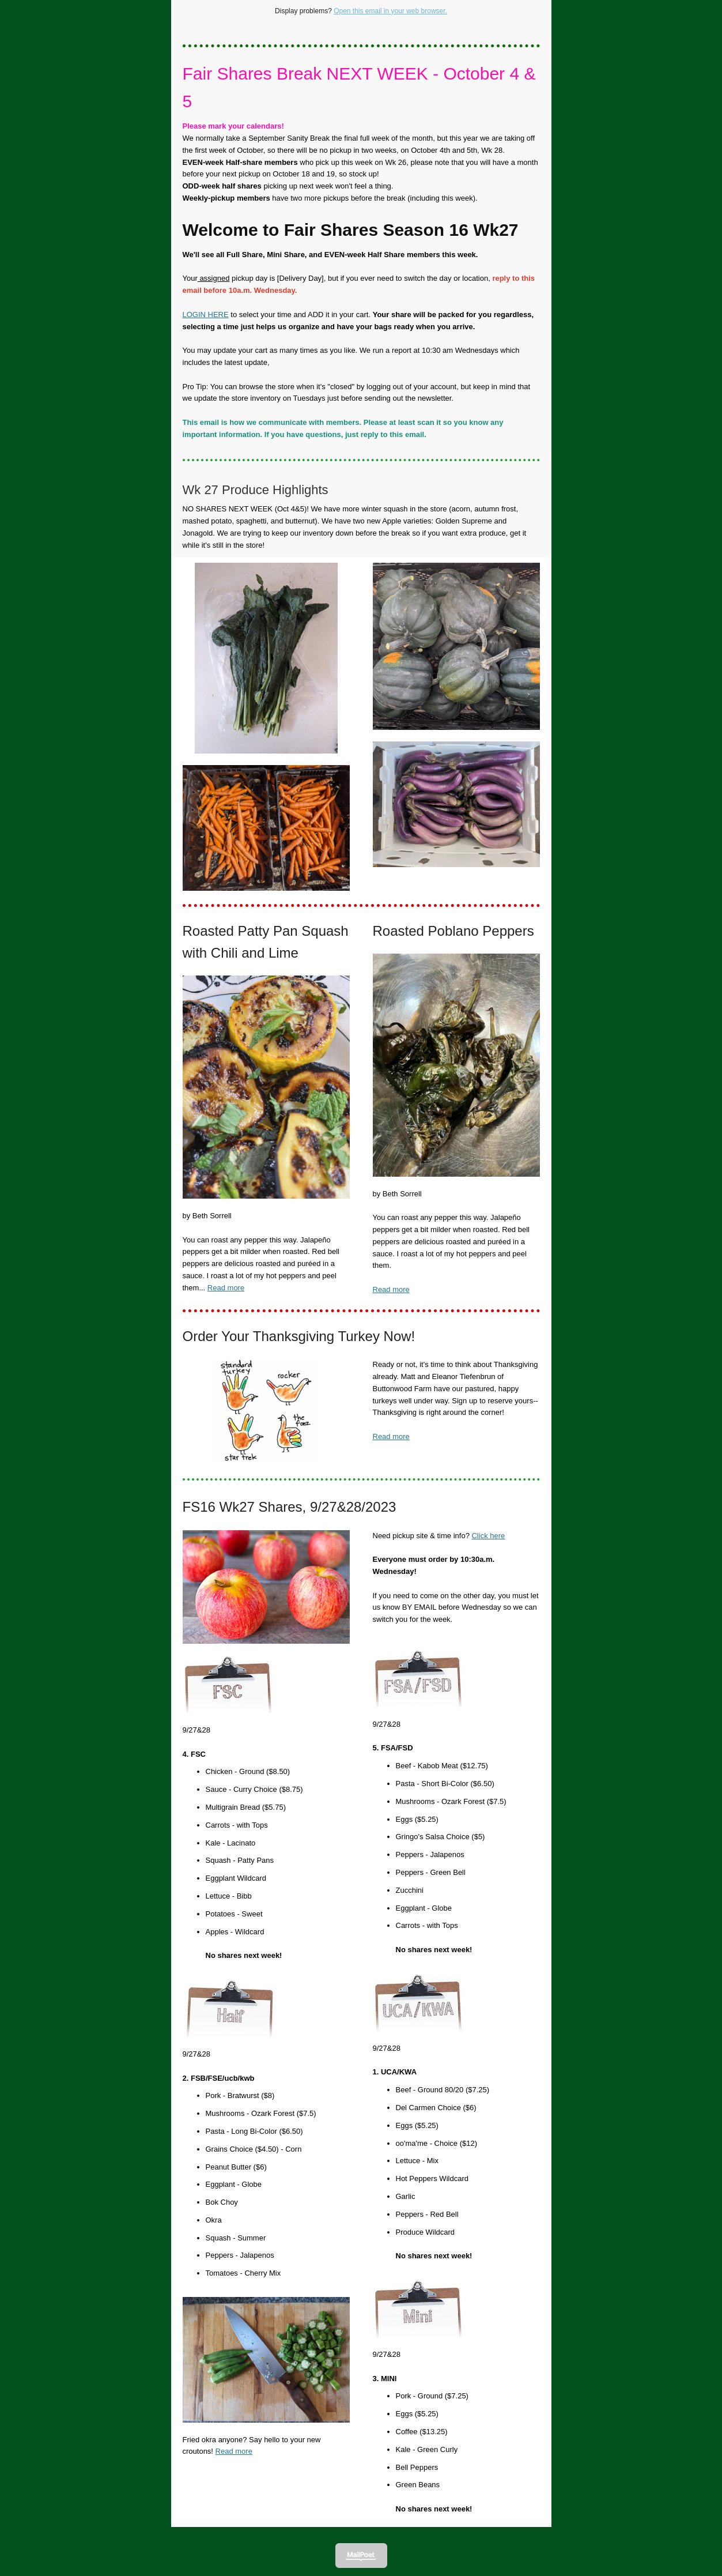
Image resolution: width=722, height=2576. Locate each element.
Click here (488, 1535)
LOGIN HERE (206, 314)
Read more (225, 1287)
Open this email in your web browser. (390, 11)
